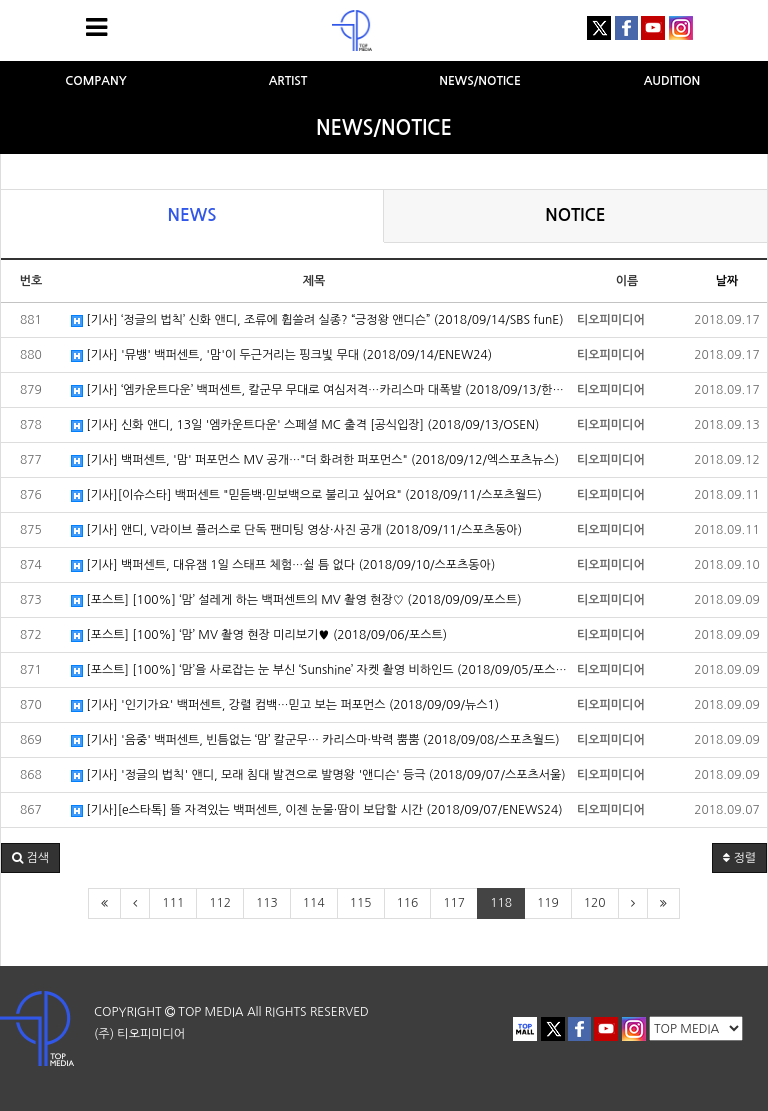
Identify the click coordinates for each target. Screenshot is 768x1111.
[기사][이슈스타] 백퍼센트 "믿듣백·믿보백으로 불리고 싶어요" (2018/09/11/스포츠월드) (306, 495)
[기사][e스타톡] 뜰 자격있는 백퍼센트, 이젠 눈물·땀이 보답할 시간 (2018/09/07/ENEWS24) (317, 810)
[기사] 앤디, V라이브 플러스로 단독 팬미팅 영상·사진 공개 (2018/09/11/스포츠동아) (296, 530)
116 (408, 903)
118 (501, 903)
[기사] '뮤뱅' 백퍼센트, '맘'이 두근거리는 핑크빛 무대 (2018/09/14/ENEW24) (281, 355)
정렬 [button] (739, 858)
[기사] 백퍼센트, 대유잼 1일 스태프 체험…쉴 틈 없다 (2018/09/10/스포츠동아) (283, 565)
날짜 (727, 281)
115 (361, 903)
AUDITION (672, 81)
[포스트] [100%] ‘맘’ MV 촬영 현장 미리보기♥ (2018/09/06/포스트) (259, 635)
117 (454, 903)
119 (548, 903)
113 (267, 903)
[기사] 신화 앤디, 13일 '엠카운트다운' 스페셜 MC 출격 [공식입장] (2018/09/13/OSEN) (305, 425)
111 (173, 903)
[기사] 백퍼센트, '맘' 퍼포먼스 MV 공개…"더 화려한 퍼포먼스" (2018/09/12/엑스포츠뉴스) (315, 460)
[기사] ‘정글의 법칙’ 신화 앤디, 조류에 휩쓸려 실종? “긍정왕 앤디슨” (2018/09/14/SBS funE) (317, 320)
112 (220, 903)
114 (314, 903)
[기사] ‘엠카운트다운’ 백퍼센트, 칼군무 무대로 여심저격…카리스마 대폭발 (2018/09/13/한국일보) (319, 390)
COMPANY (96, 81)
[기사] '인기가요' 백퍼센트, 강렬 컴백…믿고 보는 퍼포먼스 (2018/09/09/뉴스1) (285, 705)
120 (595, 903)
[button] (30, 858)
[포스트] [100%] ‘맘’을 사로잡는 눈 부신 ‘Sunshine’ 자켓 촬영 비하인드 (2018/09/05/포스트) (319, 670)
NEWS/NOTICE (480, 81)
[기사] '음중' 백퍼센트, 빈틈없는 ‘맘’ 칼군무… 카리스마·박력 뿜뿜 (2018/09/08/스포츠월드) (315, 740)
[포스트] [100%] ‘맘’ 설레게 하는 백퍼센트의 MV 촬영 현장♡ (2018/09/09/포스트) (296, 600)
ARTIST (288, 81)
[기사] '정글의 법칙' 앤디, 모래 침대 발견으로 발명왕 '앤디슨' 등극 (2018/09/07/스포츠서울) (318, 775)
